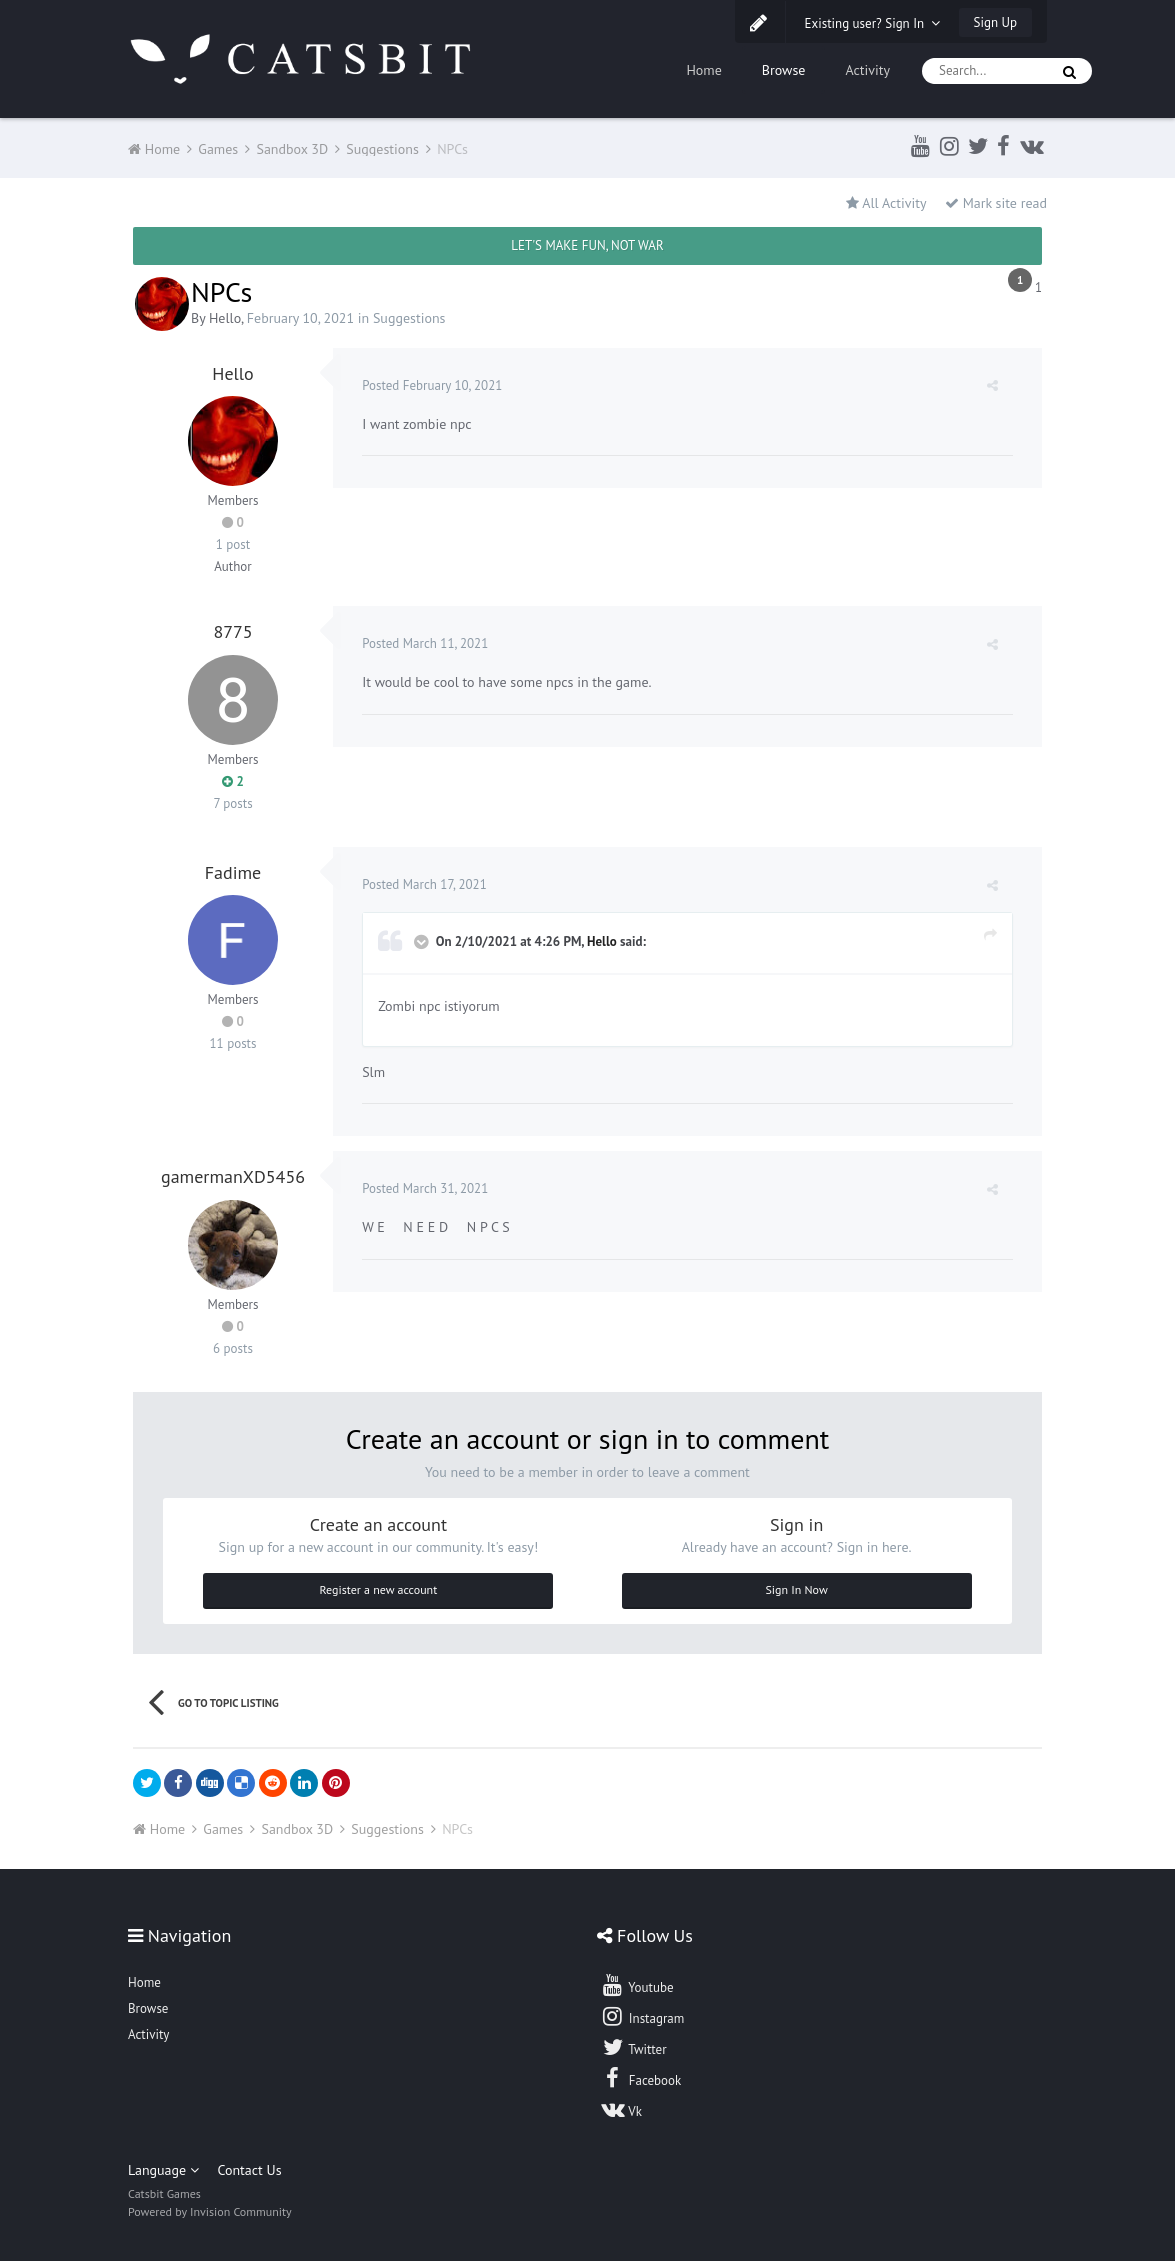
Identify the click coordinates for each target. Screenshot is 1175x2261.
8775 (232, 631)
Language (163, 2170)
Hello (225, 318)
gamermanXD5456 (233, 1176)
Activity (867, 70)
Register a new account (379, 1589)
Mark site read (996, 203)
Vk (621, 2109)
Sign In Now (796, 1589)
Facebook (640, 2078)
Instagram (642, 2016)
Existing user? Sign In (873, 23)
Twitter (633, 2047)
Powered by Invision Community (210, 2211)
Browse (784, 70)
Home (703, 70)
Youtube (636, 1985)
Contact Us (249, 2170)
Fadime (233, 872)
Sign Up (995, 22)
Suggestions (409, 318)
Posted (433, 385)
